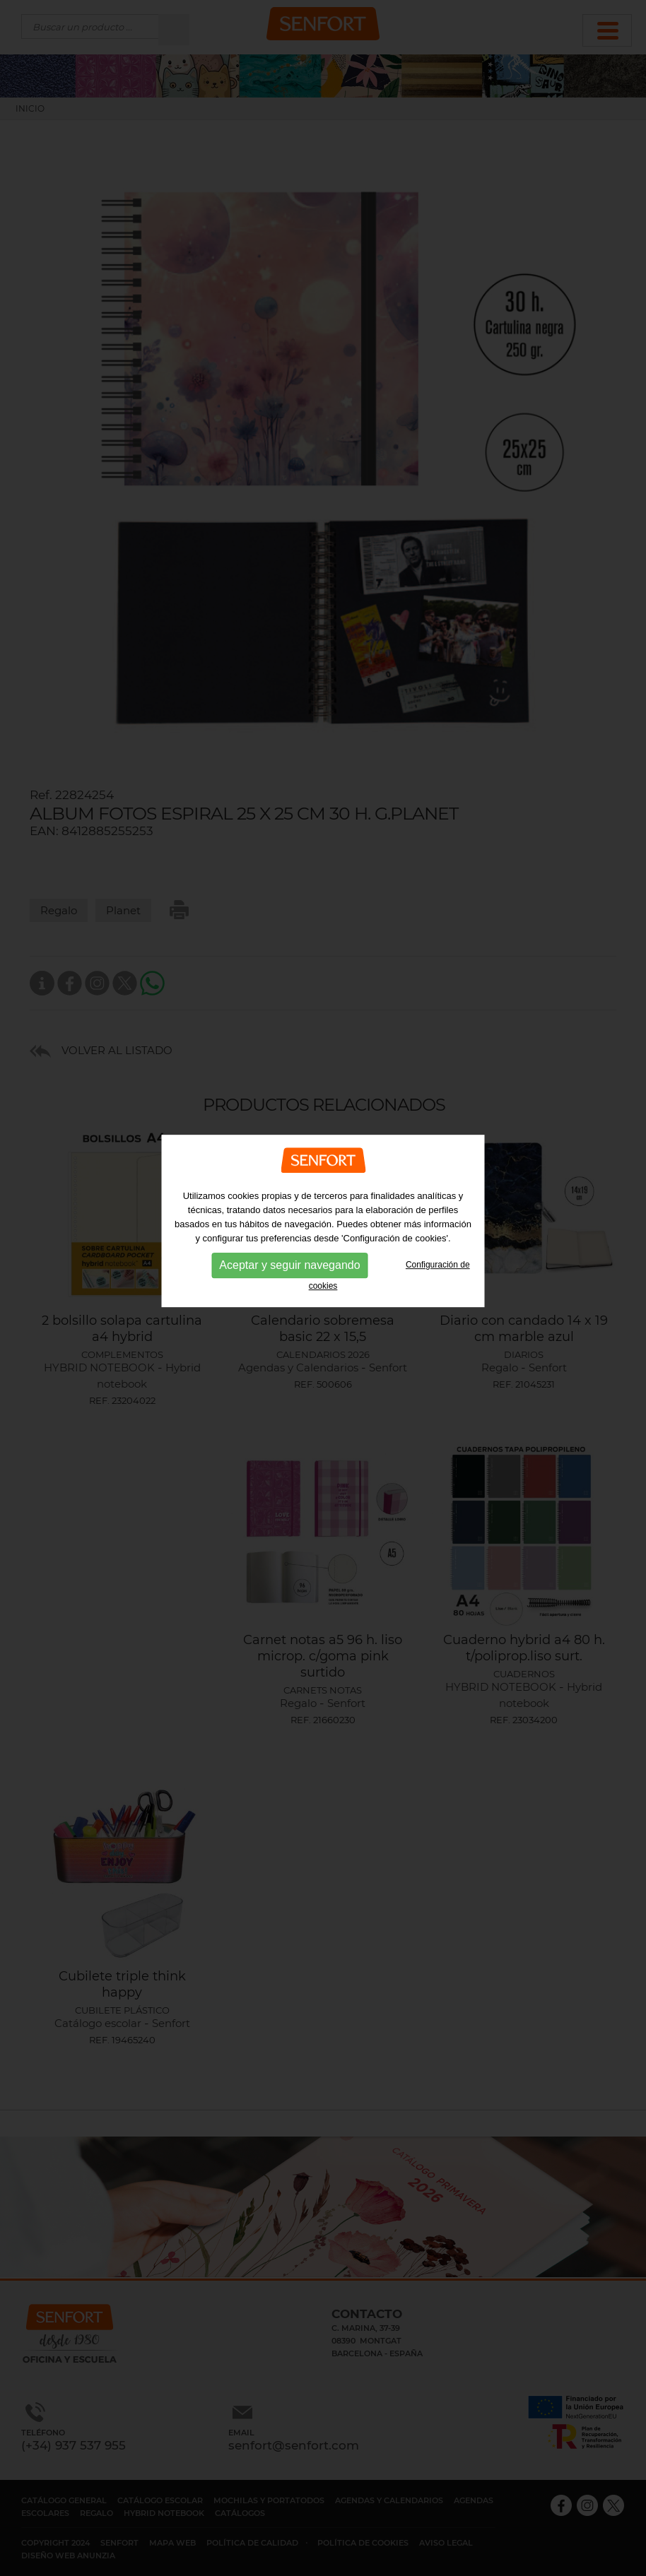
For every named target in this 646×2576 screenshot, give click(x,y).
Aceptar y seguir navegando (289, 1225)
